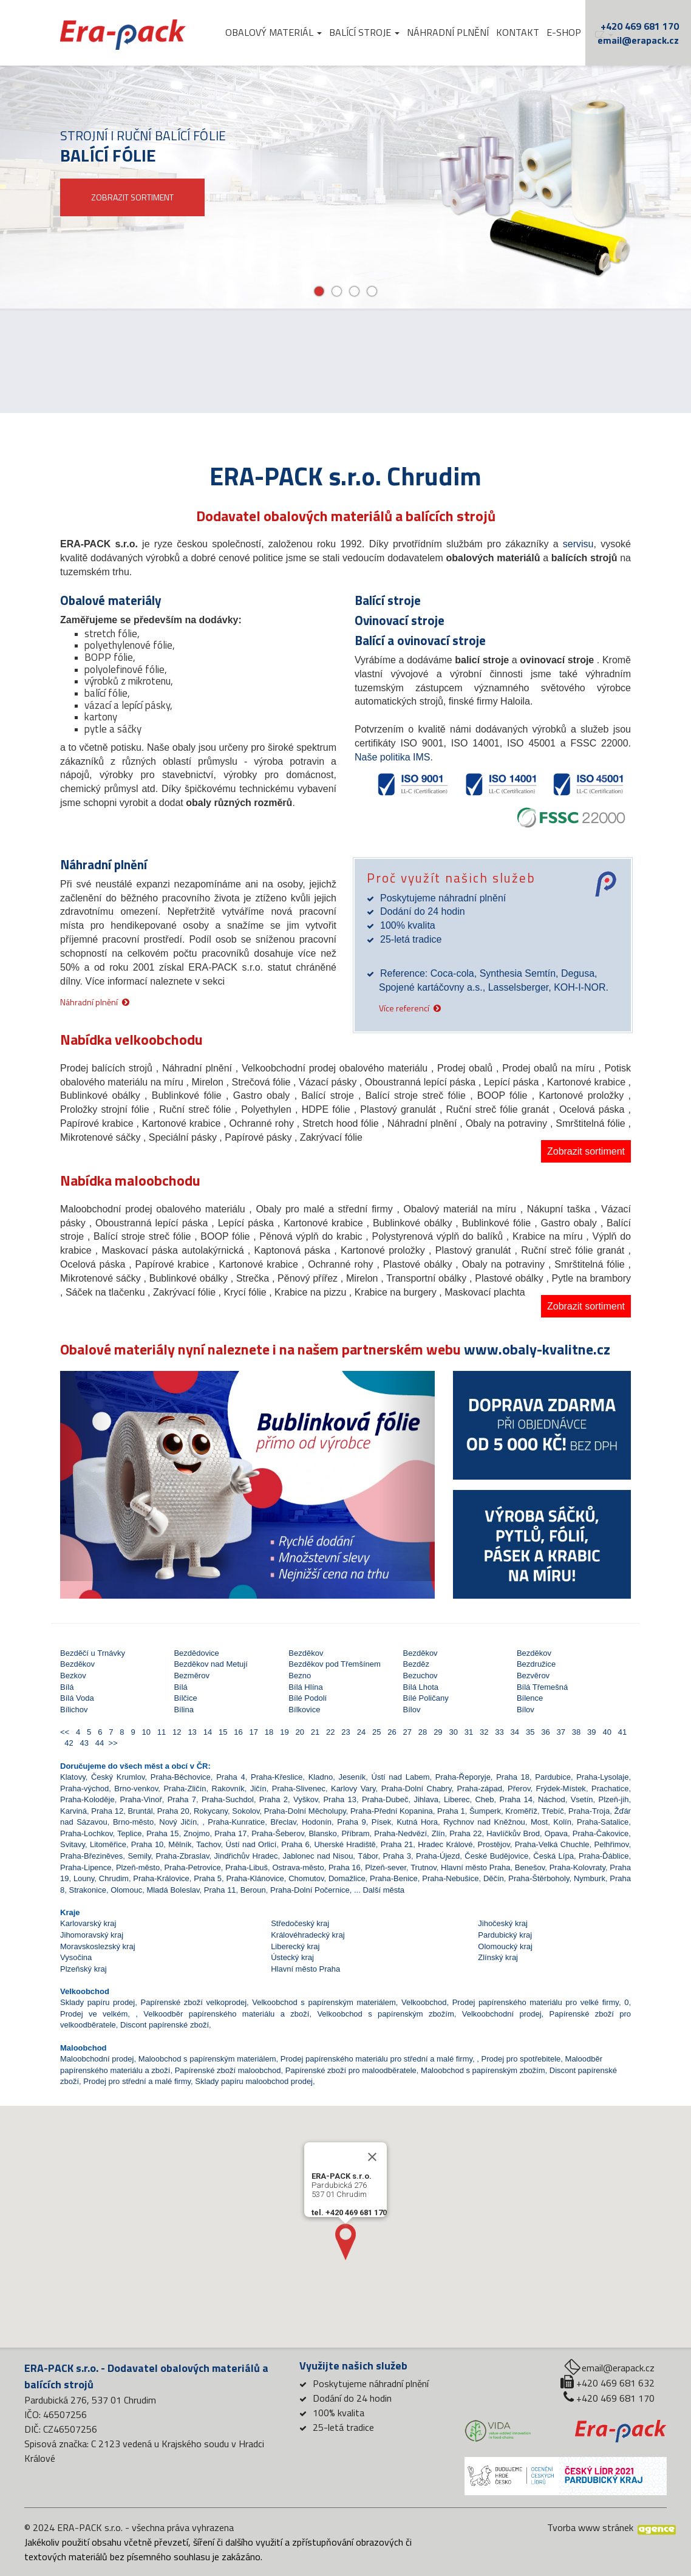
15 (222, 1732)
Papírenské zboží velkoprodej (193, 2002)
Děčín (493, 1878)
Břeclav (283, 1821)
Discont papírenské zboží (164, 2024)
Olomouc (126, 1889)
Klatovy (73, 1777)
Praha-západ (479, 1788)
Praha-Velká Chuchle (552, 1844)
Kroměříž (521, 1811)
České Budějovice (496, 1855)
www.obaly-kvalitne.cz (537, 1349)
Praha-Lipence (86, 1867)
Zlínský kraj (498, 1957)
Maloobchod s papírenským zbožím (483, 2070)
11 (160, 1732)
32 (483, 1732)
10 (144, 1732)
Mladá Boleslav (172, 1889)
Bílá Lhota (421, 1687)
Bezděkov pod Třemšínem (334, 1664)
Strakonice (87, 1889)
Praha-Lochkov (86, 1833)
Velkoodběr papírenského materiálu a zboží (226, 2013)
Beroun (253, 1889)
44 (98, 1743)
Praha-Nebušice (450, 1878)
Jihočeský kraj (503, 1923)
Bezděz (416, 1664)
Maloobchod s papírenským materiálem (207, 2058)
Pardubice (553, 1777)
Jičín (258, 1788)
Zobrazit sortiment (586, 1151)
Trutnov (423, 1867)
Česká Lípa (553, 1855)
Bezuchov (420, 1675)
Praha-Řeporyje (463, 1777)
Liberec (457, 1799)
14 (206, 1732)
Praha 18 (512, 1777)
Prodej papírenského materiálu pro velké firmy (535, 2002)
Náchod (551, 1799)
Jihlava (426, 1799)
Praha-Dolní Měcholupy (305, 1811)
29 (436, 1732)
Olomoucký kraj (505, 1946)
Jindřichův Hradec (246, 1855)
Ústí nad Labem (401, 1777)
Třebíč (553, 1811)
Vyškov (305, 1799)
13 (191, 1732)
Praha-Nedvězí (400, 1833)
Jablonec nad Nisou (317, 1855)
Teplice (129, 1833)
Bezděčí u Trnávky (92, 1653)
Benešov (530, 1867)
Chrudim (114, 1878)
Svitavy (72, 1844)
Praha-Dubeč (385, 1799)
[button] (88, 1476)
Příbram (355, 1833)
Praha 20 (173, 1811)
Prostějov (494, 1844)
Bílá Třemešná (542, 1687)
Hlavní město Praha (475, 1867)
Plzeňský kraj (83, 1968)
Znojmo (196, 1833)
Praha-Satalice (602, 1821)
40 (605, 1732)
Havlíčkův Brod (513, 1833)
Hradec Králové (445, 1844)
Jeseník (352, 1777)
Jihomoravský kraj (91, 1934)
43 (82, 1743)
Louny (83, 1878)
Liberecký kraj (295, 1946)
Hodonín (317, 1821)
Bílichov (74, 1709)
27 (406, 1732)
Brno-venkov (136, 1788)
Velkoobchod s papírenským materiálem (324, 2002)
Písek (382, 1821)
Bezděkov (305, 1653)
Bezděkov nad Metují (210, 1664)
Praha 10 (147, 1844)
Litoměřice (108, 1844)
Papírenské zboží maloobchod (228, 2070)
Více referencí (404, 1007)
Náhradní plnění (448, 32)
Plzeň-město (138, 1867)
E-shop (563, 32)
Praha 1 (451, 1811)
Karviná (73, 1811)
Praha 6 (295, 1844)
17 (252, 1732)
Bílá (66, 1687)
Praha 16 (344, 1867)
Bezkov (73, 1675)
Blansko (322, 1833)
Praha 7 (182, 1799)
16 (237, 1732)
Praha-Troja (589, 1811)
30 (452, 1732)
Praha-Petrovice (192, 1867)
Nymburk (589, 1878)
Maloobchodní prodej (97, 2058)
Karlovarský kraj (88, 1923)
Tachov (208, 1844)
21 (314, 1732)
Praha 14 (516, 1799)
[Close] (372, 2123)
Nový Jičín (178, 1821)
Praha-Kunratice (236, 1821)
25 (375, 1732)
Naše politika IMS (393, 757)
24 (359, 1732)
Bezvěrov (533, 1675)
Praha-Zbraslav (182, 1855)
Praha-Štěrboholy (538, 1878)
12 (175, 1732)
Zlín (438, 1833)
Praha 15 (162, 1833)
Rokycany (211, 1811)
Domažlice (347, 1878)
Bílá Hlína (305, 1687)
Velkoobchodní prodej (502, 2013)
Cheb (484, 1799)
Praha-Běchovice (181, 1777)
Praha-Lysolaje (602, 1777)
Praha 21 (397, 1844)
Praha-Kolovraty (577, 1867)
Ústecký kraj (292, 1957)
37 (559, 1732)
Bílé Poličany (426, 1698)
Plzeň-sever (385, 1867)
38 (575, 1732)
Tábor (368, 1855)
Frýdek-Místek (561, 1788)
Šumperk (485, 1811)
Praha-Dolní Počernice (310, 1889)
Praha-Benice (394, 1878)
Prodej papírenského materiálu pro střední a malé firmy (376, 2058)
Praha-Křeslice (276, 1777)
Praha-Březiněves (91, 1855)
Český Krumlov (118, 1777)
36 (544, 1732)
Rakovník (228, 1788)
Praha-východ (84, 1788)
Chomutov (306, 1878)
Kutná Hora (417, 1821)
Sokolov (245, 1811)
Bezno (299, 1675)
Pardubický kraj (505, 1934)
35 (529, 1732)
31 (467, 1732)
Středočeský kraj (300, 1923)
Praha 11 (220, 1889)
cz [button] (603, 34)
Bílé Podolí (307, 1698)
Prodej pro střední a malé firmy (137, 2081)
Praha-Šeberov (277, 1833)
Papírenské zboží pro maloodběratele (351, 2070)
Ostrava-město (298, 1867)
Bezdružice (536, 1664)
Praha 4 (230, 1777)
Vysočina (76, 1957)
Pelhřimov (611, 1844)
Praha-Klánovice (255, 1878)
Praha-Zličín (184, 1788)
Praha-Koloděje (87, 1799)
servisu (578, 544)
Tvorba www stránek (590, 2527)
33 (498, 1732)
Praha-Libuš (246, 1867)
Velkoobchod (423, 2002)
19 (283, 1732)
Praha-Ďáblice (603, 1855)
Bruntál (140, 1811)
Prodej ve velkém (94, 2013)
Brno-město (133, 1821)
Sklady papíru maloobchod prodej (254, 2081)
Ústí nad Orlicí (251, 1844)
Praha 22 (465, 1833)
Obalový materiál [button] (273, 32)
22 (329, 1732)
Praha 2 (273, 1799)
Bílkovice (304, 1709)
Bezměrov (191, 1675)
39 (590, 1732)
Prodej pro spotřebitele (521, 2058)
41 (620, 1732)
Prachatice (609, 1788)
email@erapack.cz (638, 40)
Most (539, 1821)
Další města (383, 1889)
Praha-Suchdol (228, 1799)
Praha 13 (339, 1799)
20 (298, 1732)
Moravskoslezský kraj (97, 1946)
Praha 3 (397, 1855)
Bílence (530, 1698)
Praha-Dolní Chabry (416, 1788)
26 (390, 1732)
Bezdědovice (196, 1653)
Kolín (562, 1821)
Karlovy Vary (353, 1788)
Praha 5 (208, 1878)
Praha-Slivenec (298, 1788)
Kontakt (517, 32)
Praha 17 (230, 1833)
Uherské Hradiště (345, 1844)
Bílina (184, 1709)
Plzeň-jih (614, 1799)
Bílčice (185, 1698)
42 (67, 1743)
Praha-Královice (161, 1878)
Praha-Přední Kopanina (391, 1811)
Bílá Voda (77, 1698)
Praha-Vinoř (141, 1799)
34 (513, 1732)
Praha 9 (351, 1821)
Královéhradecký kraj (307, 1934)
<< (66, 1732)
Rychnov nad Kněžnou (484, 1821)
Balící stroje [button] (364, 32)
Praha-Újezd (438, 1855)
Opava (556, 1833)
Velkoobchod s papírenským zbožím (385, 2013)
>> (113, 1743)
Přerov (519, 1788)
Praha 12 (107, 1811)
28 (421, 1732)
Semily (139, 1855)
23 (344, 1732)
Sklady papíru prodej (97, 2002)
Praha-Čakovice (601, 1833)
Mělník (179, 1844)
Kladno (320, 1777)
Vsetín (582, 1799)
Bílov (412, 1709)
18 (268, 1732)
